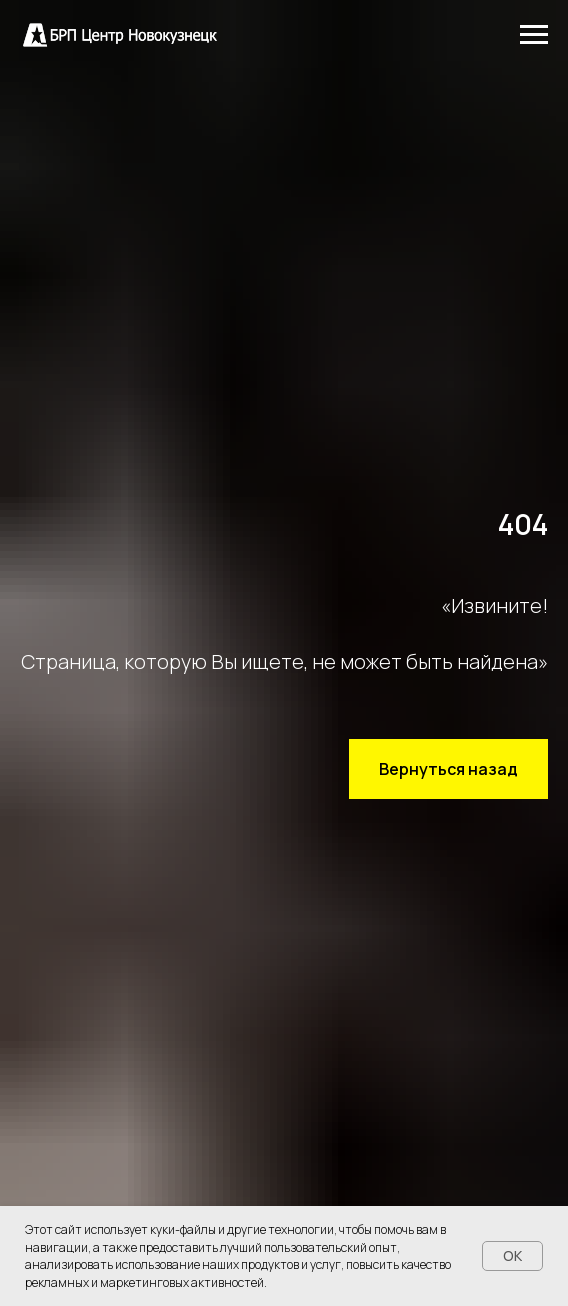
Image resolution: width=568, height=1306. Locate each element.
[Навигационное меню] (534, 35)
